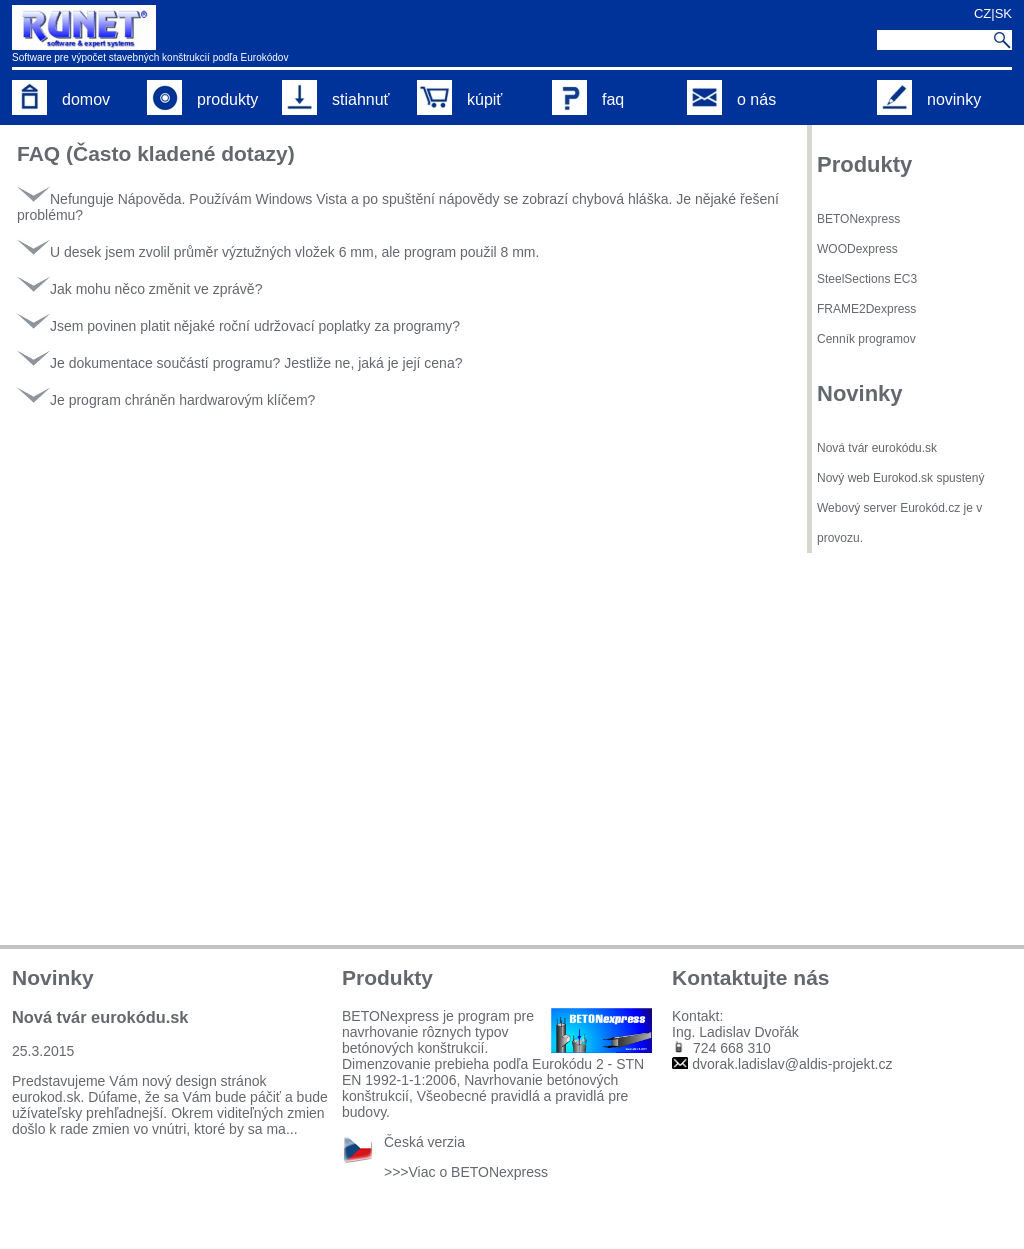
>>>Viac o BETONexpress (466, 1172)
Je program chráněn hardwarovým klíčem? (166, 400)
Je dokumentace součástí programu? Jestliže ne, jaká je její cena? (239, 363)
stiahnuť (336, 99)
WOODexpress (857, 249)
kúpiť (459, 99)
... (292, 1129)
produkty (202, 99)
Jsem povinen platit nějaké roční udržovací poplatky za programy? (238, 326)
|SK (1001, 13)
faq (588, 99)
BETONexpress (858, 219)
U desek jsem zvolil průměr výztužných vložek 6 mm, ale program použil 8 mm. (278, 252)
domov (61, 99)
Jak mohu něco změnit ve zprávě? (139, 289)
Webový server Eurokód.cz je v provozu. (899, 523)
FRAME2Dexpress (866, 309)
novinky (929, 99)
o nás (731, 99)
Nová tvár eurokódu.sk (877, 448)
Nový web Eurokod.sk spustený (900, 478)
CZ (982, 13)
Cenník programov (866, 339)
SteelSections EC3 (867, 279)
